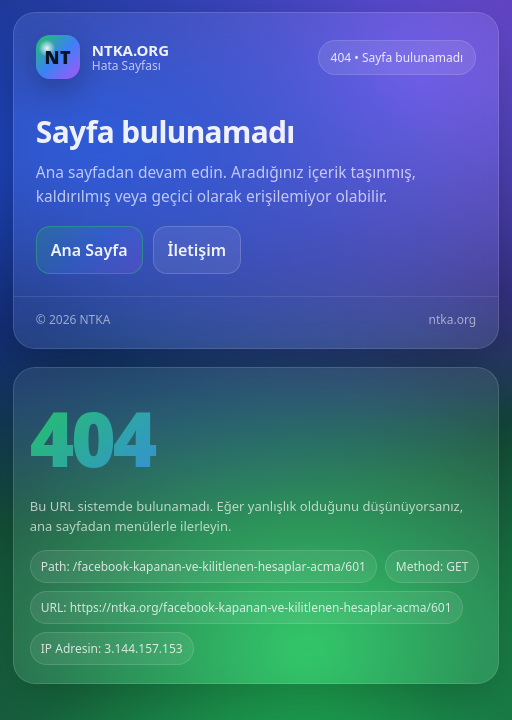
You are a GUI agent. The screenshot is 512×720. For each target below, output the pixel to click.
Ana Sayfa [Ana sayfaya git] (89, 250)
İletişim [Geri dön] (197, 250)
